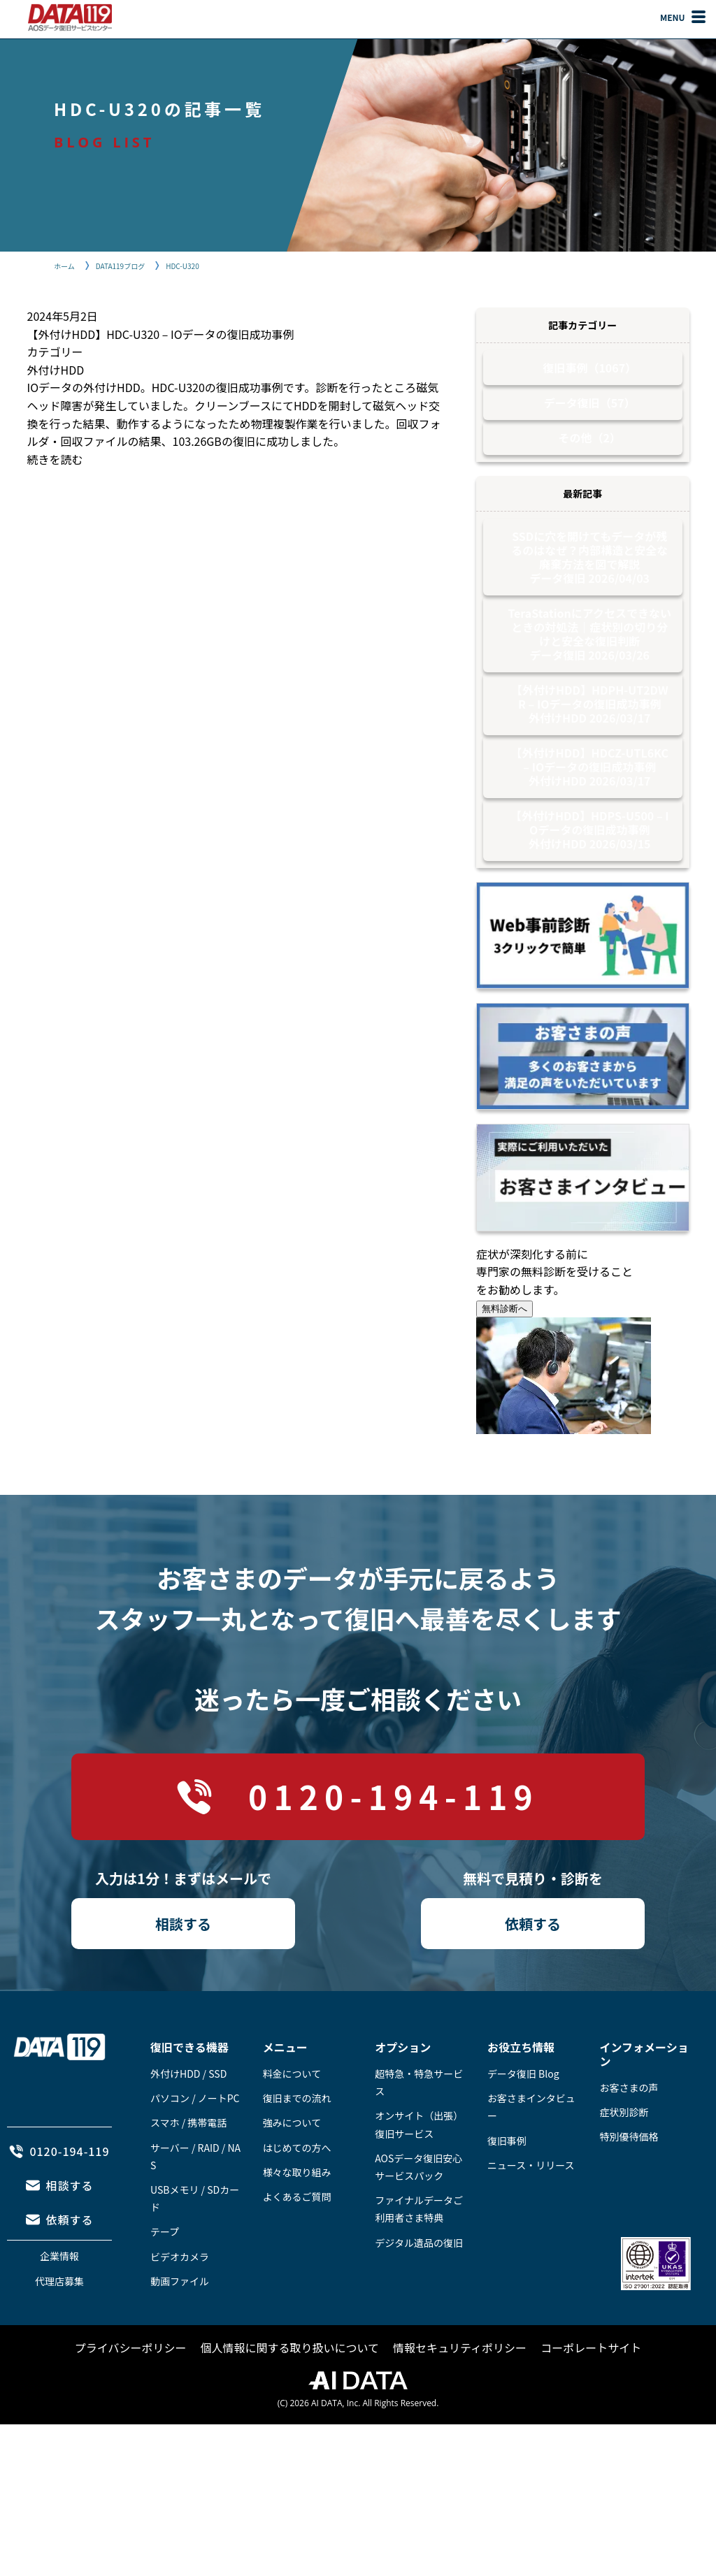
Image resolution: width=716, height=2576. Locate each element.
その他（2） (590, 455)
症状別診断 (624, 2168)
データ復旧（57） (590, 413)
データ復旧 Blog (523, 2129)
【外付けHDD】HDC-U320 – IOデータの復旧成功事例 (160, 334)
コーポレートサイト (590, 2403)
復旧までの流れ (297, 2154)
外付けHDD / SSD (188, 2129)
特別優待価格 (629, 2192)
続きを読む (55, 459)
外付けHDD (56, 369)
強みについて (292, 2178)
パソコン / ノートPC (195, 2154)
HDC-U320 (200, 265)
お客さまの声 (629, 2143)
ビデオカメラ (179, 2313)
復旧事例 (507, 2197)
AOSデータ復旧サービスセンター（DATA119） (70, 17)
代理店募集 (59, 2337)
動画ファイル (179, 2337)
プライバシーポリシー (131, 2403)
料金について (292, 2129)
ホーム (66, 265)
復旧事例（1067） (589, 371)
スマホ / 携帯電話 (188, 2178)
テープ (164, 2287)
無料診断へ (504, 1364)
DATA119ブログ (129, 265)
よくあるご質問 (297, 2252)
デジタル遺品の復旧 (419, 2299)
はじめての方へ (297, 2203)
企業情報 (59, 2312)
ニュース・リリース (531, 2221)
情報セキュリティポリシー (460, 2403)
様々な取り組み (297, 2228)
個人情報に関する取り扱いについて (290, 2403)
